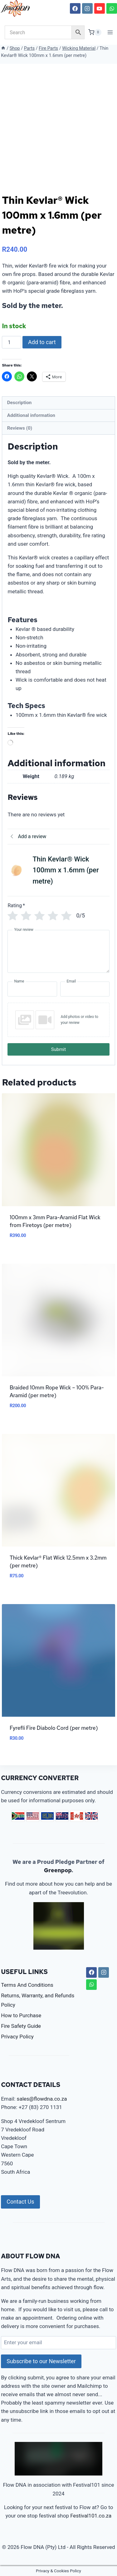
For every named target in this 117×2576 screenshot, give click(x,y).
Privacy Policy (17, 2036)
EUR (47, 1816)
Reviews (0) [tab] (19, 428)
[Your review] (58, 951)
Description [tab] (19, 402)
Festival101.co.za (90, 2516)
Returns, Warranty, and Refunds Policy (37, 2000)
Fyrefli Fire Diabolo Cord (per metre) (54, 1727)
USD (33, 1816)
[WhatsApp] (111, 8)
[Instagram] (87, 8)
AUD (62, 1816)
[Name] (32, 989)
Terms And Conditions (27, 1985)
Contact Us (20, 2201)
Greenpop (58, 1870)
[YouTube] (99, 8)
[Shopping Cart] (94, 32)
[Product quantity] (11, 342)
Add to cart (42, 342)
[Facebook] (75, 8)
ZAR (18, 1816)
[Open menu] (110, 32)
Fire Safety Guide (21, 2026)
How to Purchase (21, 2015)
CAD (77, 1816)
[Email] (85, 989)
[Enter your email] (58, 2343)
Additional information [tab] (31, 415)
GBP (91, 1816)
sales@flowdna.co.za (42, 2099)
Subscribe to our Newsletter (41, 2361)
